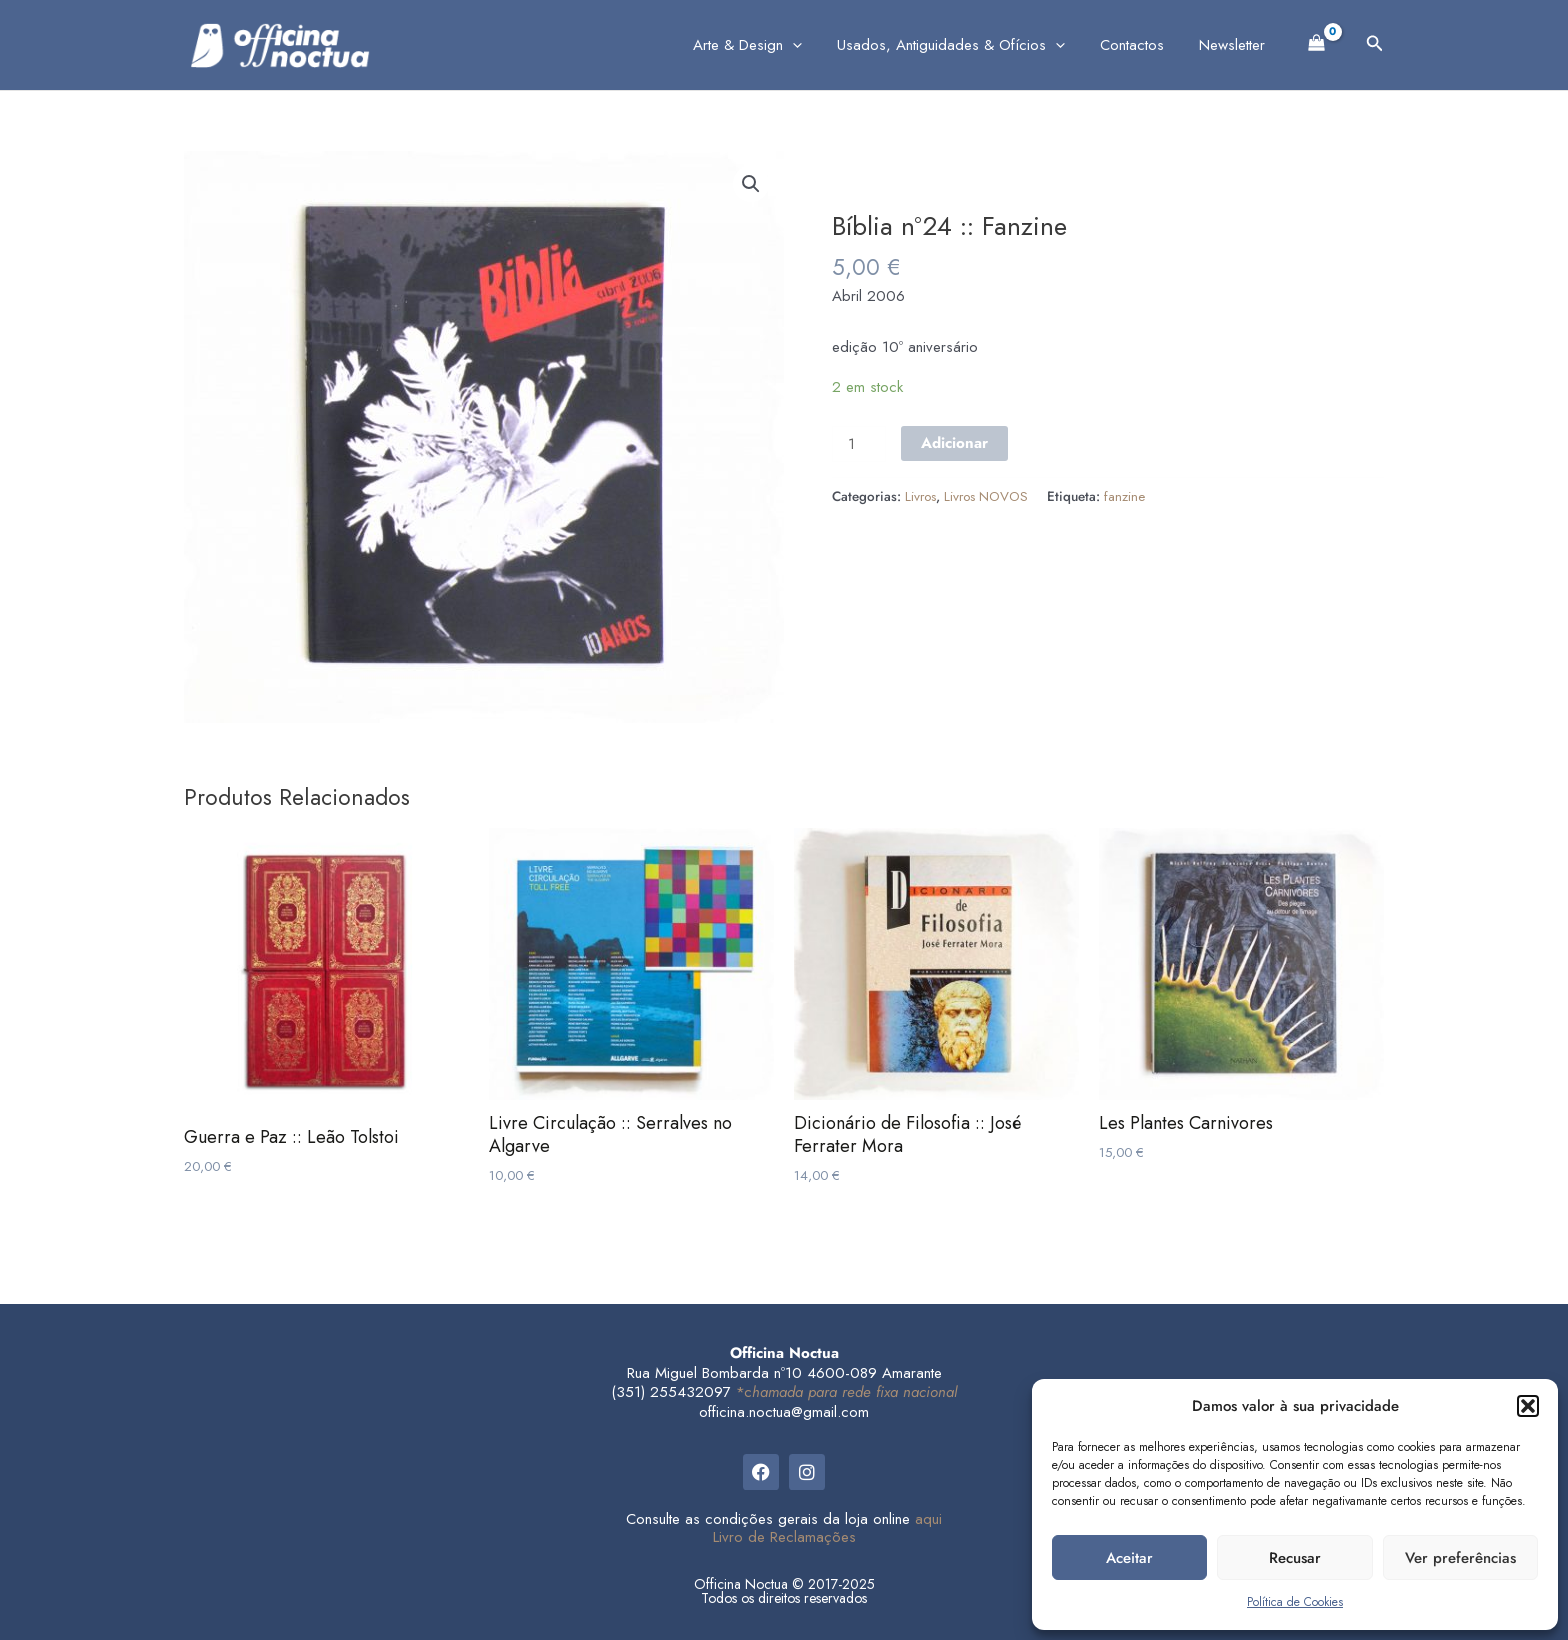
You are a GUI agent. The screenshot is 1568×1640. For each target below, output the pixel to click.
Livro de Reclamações (784, 1537)
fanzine (1124, 496)
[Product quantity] (859, 444)
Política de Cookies (1295, 1602)
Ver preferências (1460, 1558)
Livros (920, 496)
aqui (928, 1519)
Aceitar (1129, 1558)
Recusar (1295, 1558)
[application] (810, 45)
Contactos (1140, 45)
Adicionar (954, 443)
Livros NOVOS (986, 496)
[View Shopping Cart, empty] (1317, 41)
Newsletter (1235, 45)
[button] (1528, 1406)
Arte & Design (765, 45)
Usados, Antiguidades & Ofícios (964, 45)
